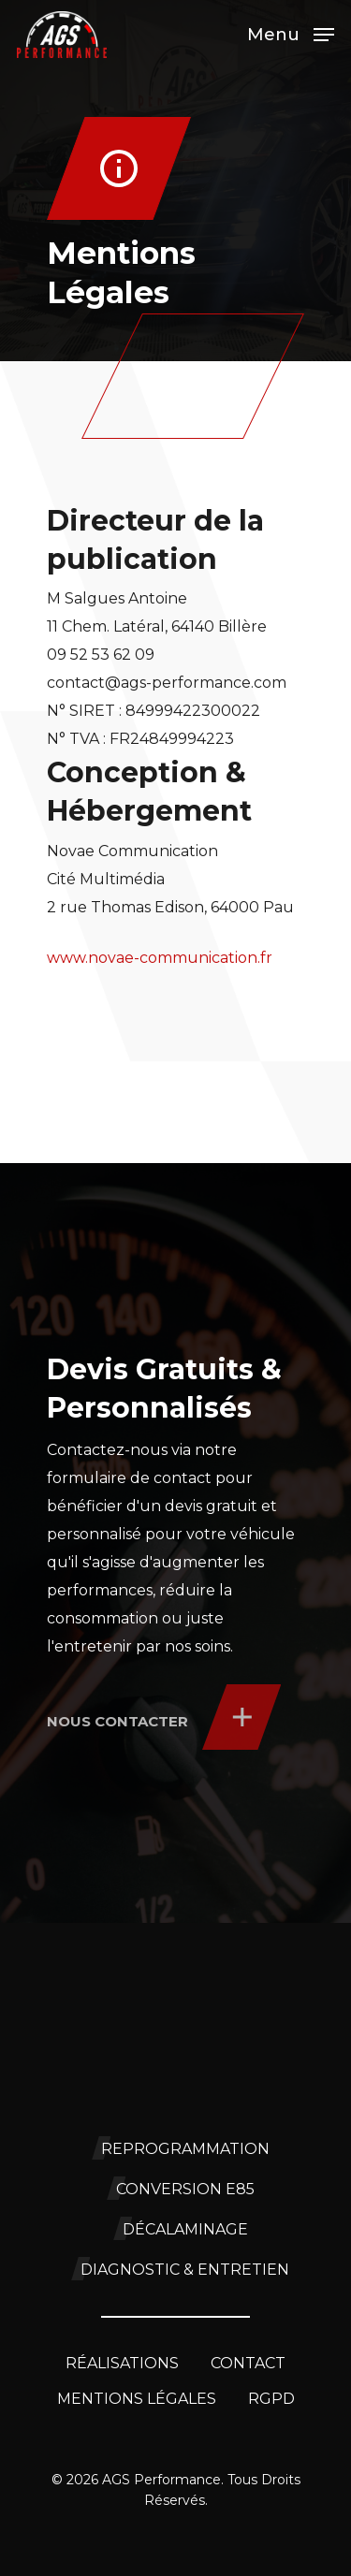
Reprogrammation (185, 2149)
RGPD (271, 2399)
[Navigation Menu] (290, 33)
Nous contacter (117, 1721)
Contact (248, 2363)
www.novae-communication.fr (159, 958)
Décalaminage (185, 2229)
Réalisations (122, 2363)
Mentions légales (136, 2399)
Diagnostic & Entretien (184, 2269)
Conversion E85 (185, 2189)
